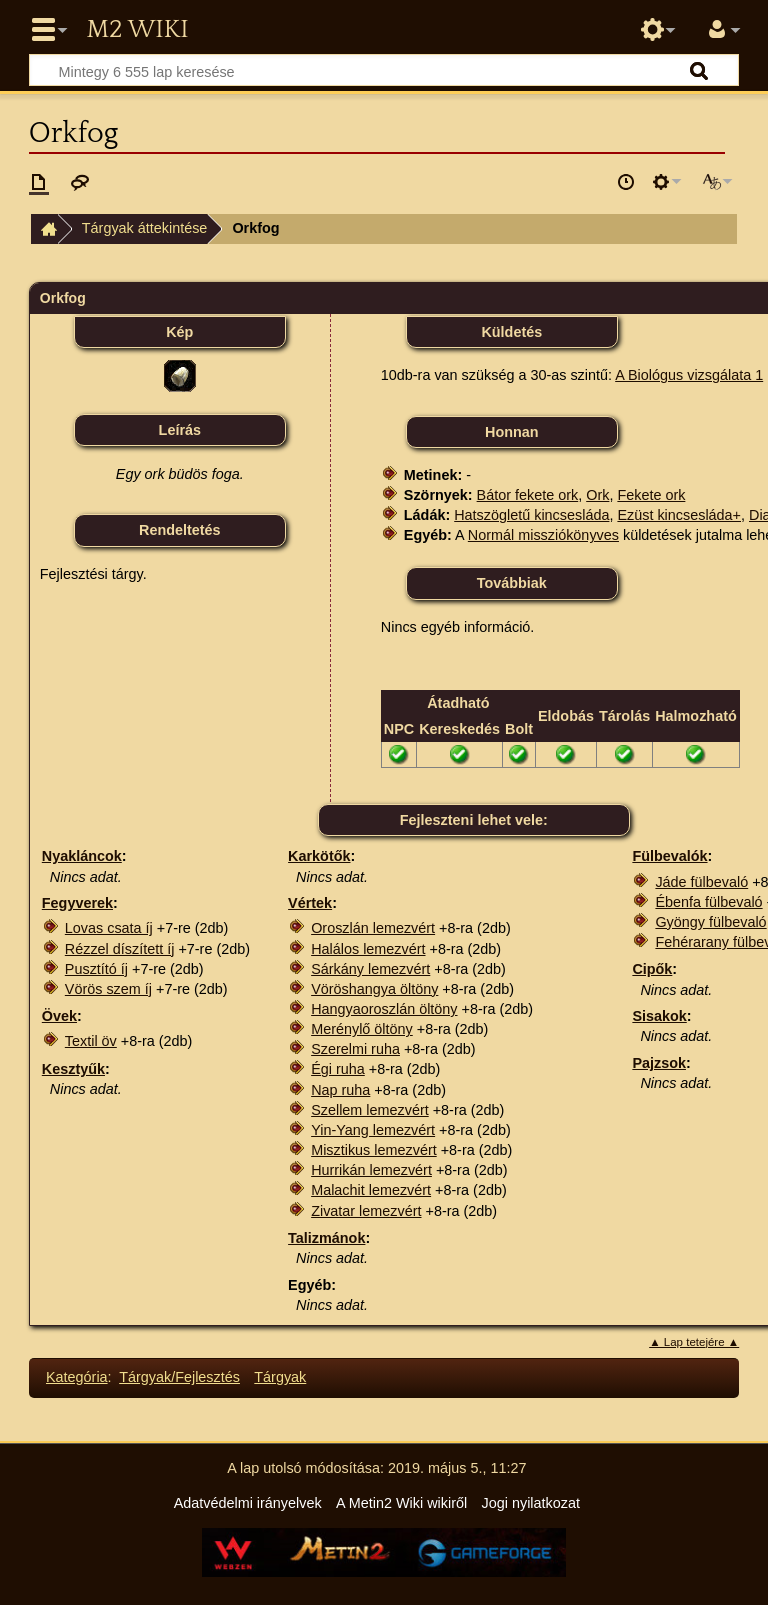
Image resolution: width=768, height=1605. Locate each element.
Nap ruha (340, 1090)
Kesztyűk (73, 1069)
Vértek (310, 903)
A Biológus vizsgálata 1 (689, 375)
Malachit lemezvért (371, 1190)
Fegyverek (77, 903)
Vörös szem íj (108, 989)
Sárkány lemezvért (370, 969)
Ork (597, 495)
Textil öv (91, 1041)
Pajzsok (659, 1063)
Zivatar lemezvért (366, 1211)
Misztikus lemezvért (374, 1150)
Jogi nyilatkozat (531, 1503)
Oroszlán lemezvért (373, 928)
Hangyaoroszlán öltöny (384, 1009)
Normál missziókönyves (543, 535)
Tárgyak (280, 1377)
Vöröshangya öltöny (374, 989)
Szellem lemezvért (370, 1110)
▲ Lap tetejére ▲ (694, 1342)
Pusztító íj (96, 969)
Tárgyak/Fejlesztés (179, 1377)
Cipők (652, 969)
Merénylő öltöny (362, 1029)
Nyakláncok (82, 856)
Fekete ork (651, 495)
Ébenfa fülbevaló (708, 902)
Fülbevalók (669, 856)
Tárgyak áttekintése (145, 228)
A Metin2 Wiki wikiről (401, 1503)
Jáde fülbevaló (701, 882)
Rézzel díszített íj (120, 949)
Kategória (77, 1377)
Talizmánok (326, 1238)
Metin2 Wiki (137, 30)
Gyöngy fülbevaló (710, 922)
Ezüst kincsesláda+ (679, 515)
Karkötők (319, 856)
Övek (59, 1016)
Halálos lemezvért (368, 949)
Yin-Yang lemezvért (373, 1130)
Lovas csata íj (109, 928)
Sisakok (659, 1016)
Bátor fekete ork (528, 495)
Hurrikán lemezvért (371, 1170)
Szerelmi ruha (355, 1049)
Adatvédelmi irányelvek (248, 1503)
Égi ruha (338, 1069)
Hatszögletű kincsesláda (531, 515)
